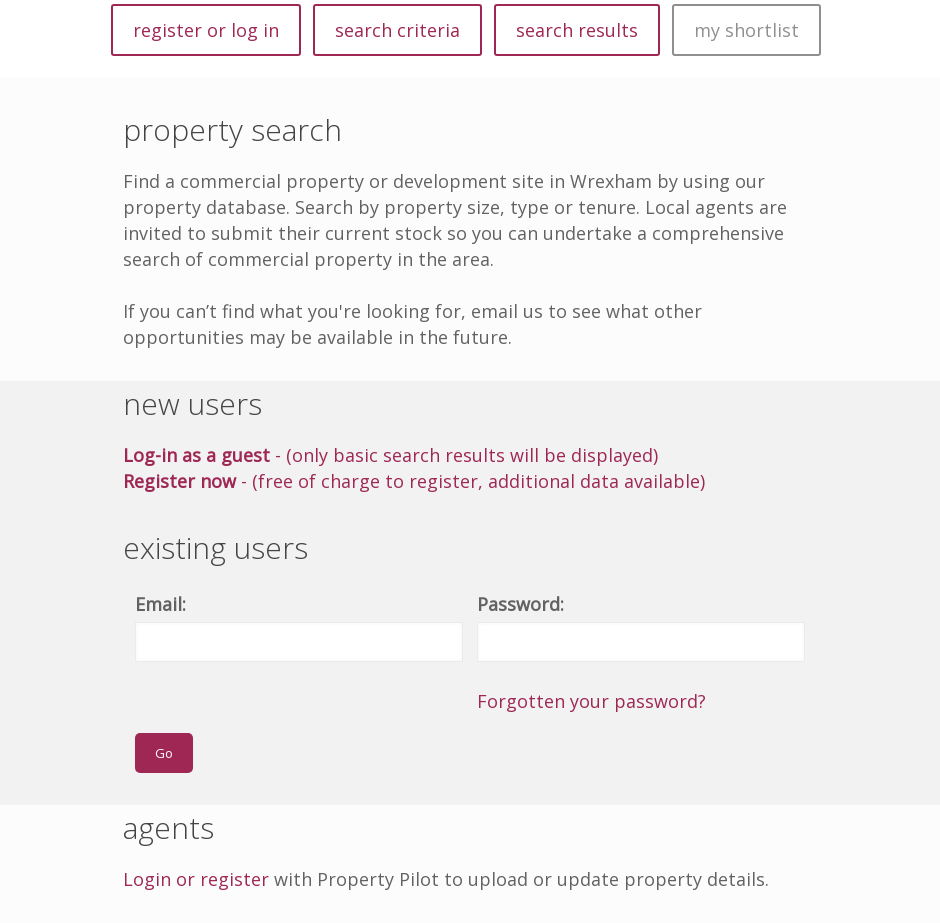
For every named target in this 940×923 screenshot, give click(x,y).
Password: (520, 604)
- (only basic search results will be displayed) (390, 455)
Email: (160, 604)
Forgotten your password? (591, 701)
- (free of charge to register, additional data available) (414, 481)
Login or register (196, 879)
